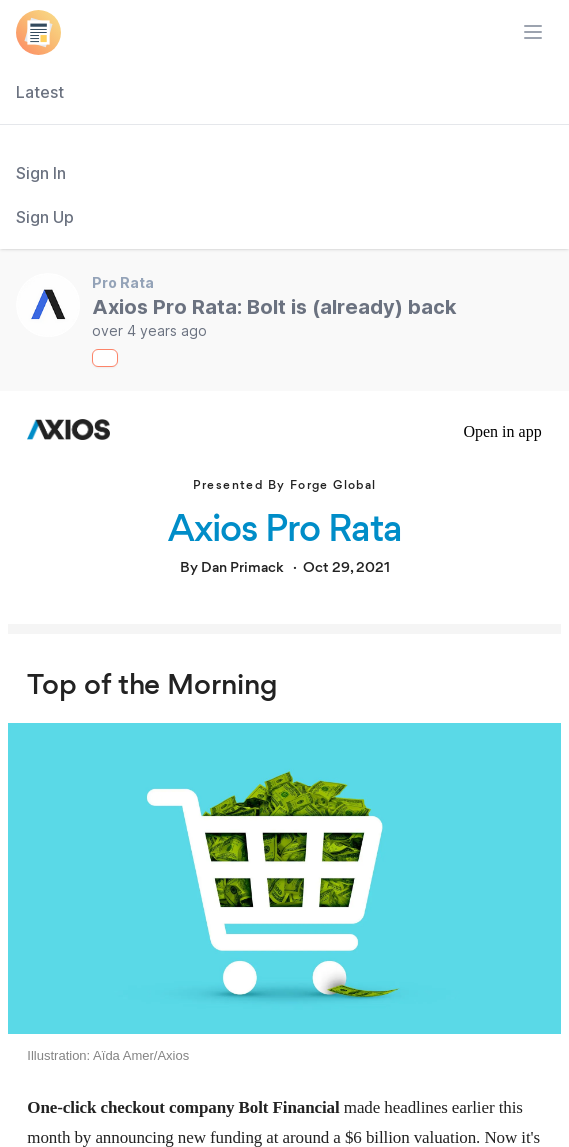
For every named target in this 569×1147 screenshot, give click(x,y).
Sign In (41, 173)
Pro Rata (123, 282)
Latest (40, 92)
